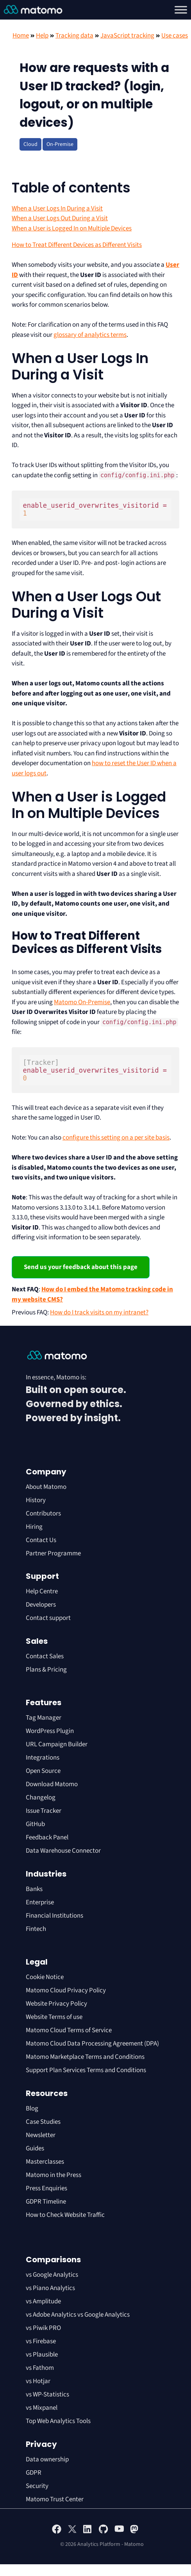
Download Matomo (52, 1784)
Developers (41, 1604)
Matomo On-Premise (82, 1002)
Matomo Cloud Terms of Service (69, 2030)
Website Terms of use (54, 2017)
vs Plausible (42, 2354)
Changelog (40, 1797)
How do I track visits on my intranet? (99, 1312)
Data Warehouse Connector (63, 1850)
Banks (35, 1889)
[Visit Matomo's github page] (103, 2532)
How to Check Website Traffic (65, 2215)
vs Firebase (41, 2341)
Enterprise (40, 1902)
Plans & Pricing (46, 1669)
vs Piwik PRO (43, 2328)
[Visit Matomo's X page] (72, 2532)
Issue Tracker (43, 1811)
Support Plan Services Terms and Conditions (86, 2070)
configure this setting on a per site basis (116, 1137)
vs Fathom (40, 2368)
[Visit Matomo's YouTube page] (119, 2531)
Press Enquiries (46, 2188)
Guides (35, 2148)
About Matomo (46, 1487)
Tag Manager (43, 1717)
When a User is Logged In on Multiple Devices (72, 228)
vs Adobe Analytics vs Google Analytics (78, 2314)
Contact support (48, 1618)
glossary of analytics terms (90, 335)
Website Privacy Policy (56, 2003)
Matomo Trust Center (55, 2499)
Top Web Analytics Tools (58, 2421)
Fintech (36, 1929)
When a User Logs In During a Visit (57, 208)
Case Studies (43, 2122)
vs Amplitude (43, 2301)
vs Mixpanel (41, 2407)
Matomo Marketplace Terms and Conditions (85, 2057)
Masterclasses (45, 2161)
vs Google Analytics (52, 2274)
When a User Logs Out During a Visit (60, 218)
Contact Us (41, 1540)
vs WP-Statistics (47, 2394)
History (36, 1500)
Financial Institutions (55, 1915)
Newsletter (40, 2135)
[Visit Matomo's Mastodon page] (134, 2532)
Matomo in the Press (53, 2175)
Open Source (43, 1771)
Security (37, 2486)
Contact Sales (45, 1656)
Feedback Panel (47, 1837)
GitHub (35, 1824)
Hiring (34, 1527)
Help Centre (42, 1591)
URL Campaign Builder (56, 1744)
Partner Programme (53, 1553)
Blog (32, 2108)
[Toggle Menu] (181, 10)
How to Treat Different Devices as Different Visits (77, 245)
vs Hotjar (38, 2381)
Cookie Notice (45, 1977)
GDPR (33, 2472)
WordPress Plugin (50, 1731)
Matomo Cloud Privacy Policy (66, 1990)
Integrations (42, 1757)
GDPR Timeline (46, 2201)
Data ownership (47, 2459)
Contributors (43, 1513)
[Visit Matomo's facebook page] (56, 2532)
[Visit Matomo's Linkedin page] (88, 2532)
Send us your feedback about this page (80, 1267)
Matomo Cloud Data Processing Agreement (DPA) (92, 2043)
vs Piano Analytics (50, 2288)
